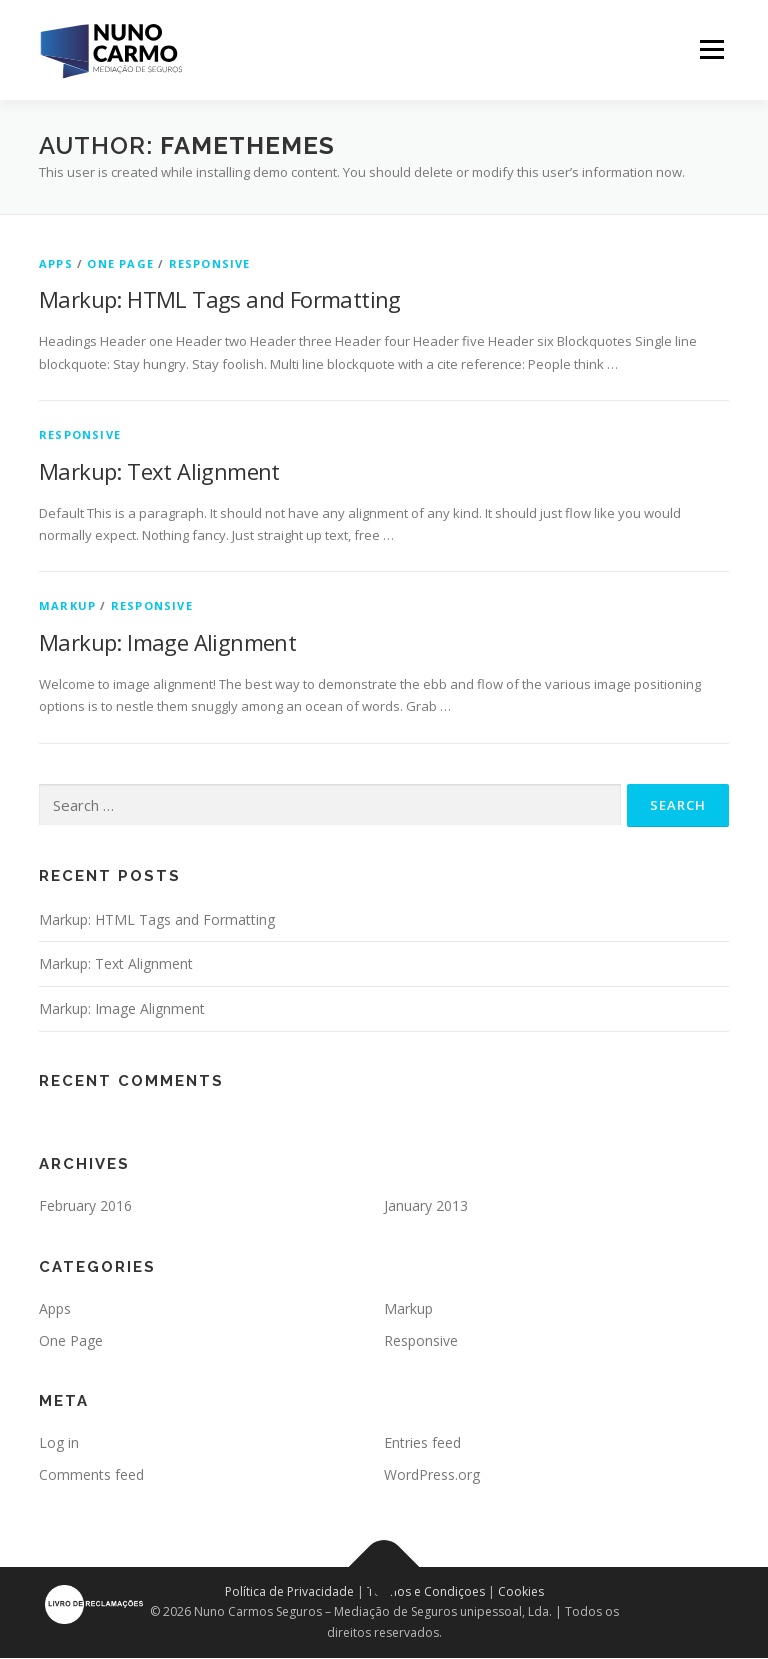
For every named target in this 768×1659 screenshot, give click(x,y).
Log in (59, 1442)
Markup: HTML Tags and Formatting (220, 299)
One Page (120, 263)
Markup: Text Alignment (159, 471)
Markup (67, 605)
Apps (56, 263)
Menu (711, 50)
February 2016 (85, 1205)
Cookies (521, 1591)
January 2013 (426, 1205)
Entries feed (422, 1442)
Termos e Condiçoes (426, 1591)
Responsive (210, 263)
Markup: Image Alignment (167, 642)
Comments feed (91, 1474)
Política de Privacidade (289, 1591)
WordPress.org (432, 1474)
